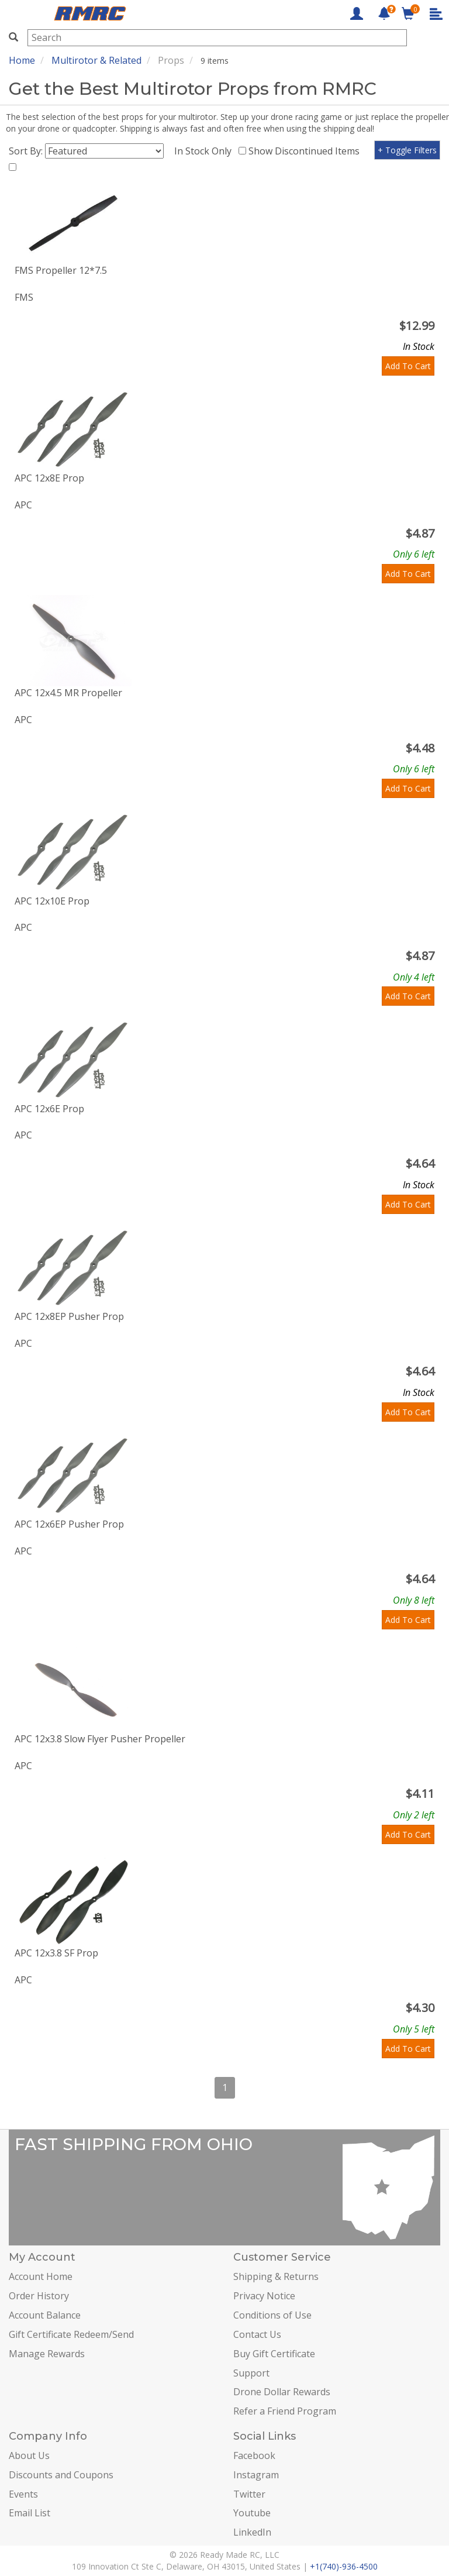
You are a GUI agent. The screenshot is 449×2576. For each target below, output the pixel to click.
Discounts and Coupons (61, 2474)
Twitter (249, 2494)
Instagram (256, 2474)
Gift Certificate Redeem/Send (71, 2334)
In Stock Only (205, 151)
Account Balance (45, 2315)
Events (23, 2494)
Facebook (254, 2455)
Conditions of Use (272, 2315)
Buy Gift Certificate (274, 2353)
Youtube (252, 2512)
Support (251, 2373)
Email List (29, 2512)
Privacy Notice (264, 2295)
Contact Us (257, 2334)
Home (22, 60)
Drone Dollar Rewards (281, 2391)
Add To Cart (408, 366)
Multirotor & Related (96, 60)
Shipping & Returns (276, 2276)
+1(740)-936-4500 (344, 2566)
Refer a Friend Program (284, 2411)
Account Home (40, 2276)
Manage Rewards (47, 2353)
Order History (39, 2295)
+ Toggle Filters (407, 150)
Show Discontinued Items (306, 151)
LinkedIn (252, 2532)
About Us (29, 2455)
